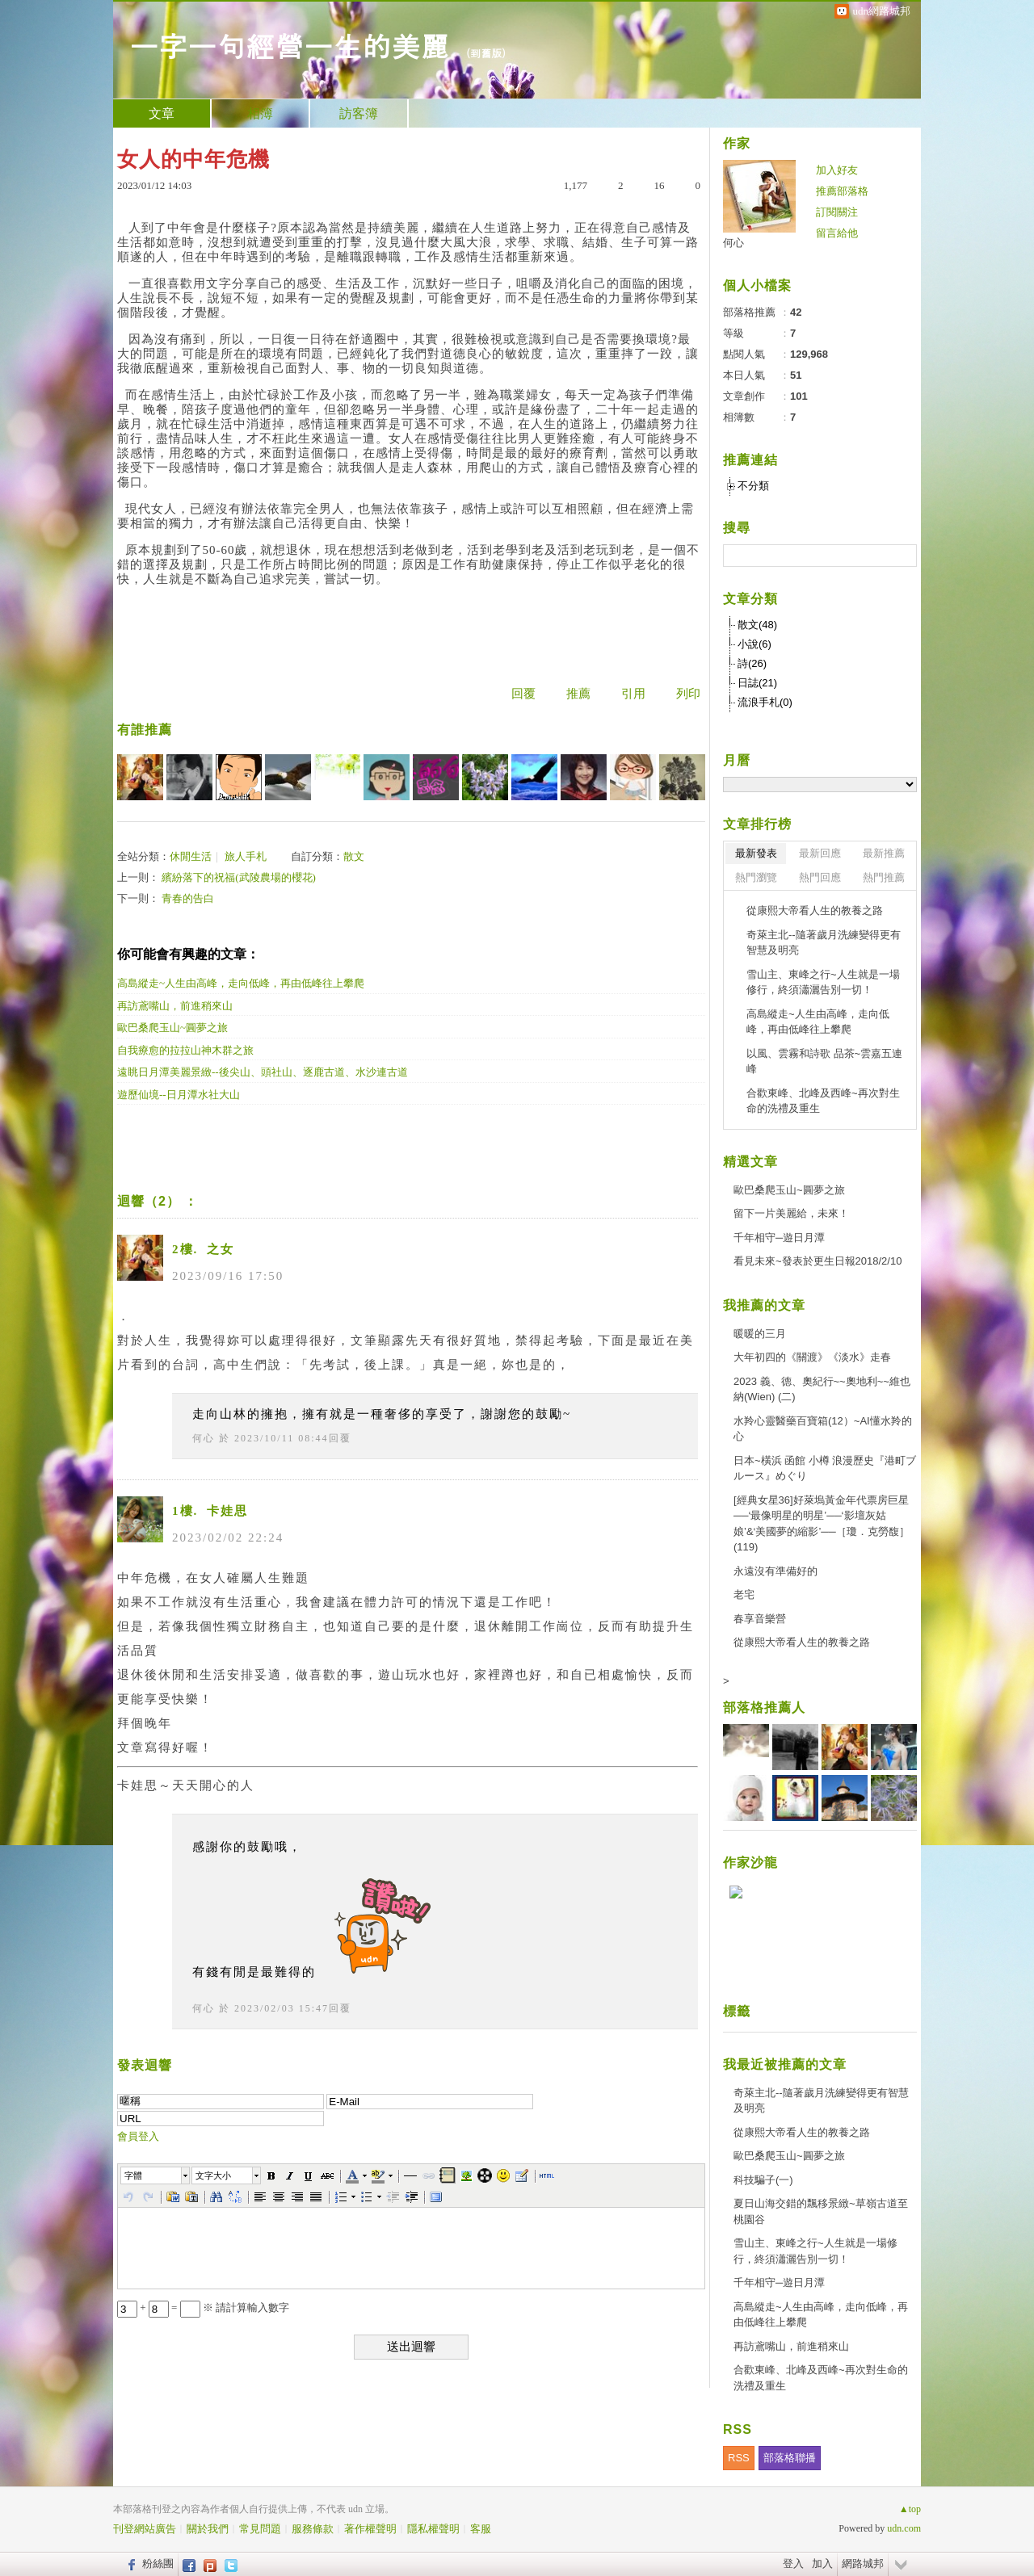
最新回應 (820, 853)
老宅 (743, 1594)
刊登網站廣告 (144, 2529)
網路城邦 (863, 2563)
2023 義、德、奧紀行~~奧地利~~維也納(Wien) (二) (821, 1389)
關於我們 (208, 2529)
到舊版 (486, 53)
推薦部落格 (842, 191)
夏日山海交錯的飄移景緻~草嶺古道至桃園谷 (820, 2211)
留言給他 (837, 233)
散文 (353, 856)
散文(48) (757, 625)
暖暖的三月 (759, 1334)
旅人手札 (246, 856)
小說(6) (754, 644)
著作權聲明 (370, 2529)
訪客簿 (358, 113)
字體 (133, 2175)
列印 (688, 693)
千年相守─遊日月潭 (779, 1237)
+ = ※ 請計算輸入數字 (203, 2307)
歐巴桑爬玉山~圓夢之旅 (172, 1028)
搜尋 (903, 555)
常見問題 (260, 2529)
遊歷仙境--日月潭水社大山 (178, 1095)
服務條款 (313, 2529)
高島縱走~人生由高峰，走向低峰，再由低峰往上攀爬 (240, 983)
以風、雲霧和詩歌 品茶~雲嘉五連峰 (824, 1061)
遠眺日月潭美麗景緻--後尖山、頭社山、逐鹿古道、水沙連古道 (262, 1072)
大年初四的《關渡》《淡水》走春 (812, 1357)
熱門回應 (820, 877)
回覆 (523, 693)
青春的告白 (188, 898)
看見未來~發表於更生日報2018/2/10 (817, 1261)
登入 (793, 2563)
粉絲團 (158, 2563)
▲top (910, 2509)
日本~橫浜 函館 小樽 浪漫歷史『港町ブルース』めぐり (824, 1468)
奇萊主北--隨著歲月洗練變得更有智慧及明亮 (823, 943)
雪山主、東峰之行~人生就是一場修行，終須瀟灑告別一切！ (823, 982)
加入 (822, 2563)
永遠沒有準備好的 (775, 1571)
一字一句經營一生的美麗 (289, 44)
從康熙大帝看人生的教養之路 (814, 910)
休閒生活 (191, 856)
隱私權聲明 (433, 2529)
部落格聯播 (789, 2458)
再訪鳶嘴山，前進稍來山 (175, 1006)
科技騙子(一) (763, 2180)
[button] (155, 2175)
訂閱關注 (837, 212)
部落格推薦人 (764, 1707)
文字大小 (213, 2175)
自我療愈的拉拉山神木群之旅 (185, 1050)
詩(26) (752, 663)
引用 (633, 693)
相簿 (260, 113)
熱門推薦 (884, 877)
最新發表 (756, 853)
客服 (480, 2529)
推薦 (578, 693)
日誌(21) (757, 683)
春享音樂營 (759, 1619)
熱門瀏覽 (756, 877)
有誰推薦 (144, 729)
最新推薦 (884, 853)
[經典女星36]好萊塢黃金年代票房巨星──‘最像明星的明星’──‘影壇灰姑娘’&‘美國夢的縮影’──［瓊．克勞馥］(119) (821, 1524)
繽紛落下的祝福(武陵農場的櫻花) (239, 877)
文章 (161, 113)
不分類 (753, 486)
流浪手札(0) (765, 702)
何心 (203, 1438)
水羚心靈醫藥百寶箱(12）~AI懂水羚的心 (822, 1429)
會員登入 (138, 2136)
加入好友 (837, 170)
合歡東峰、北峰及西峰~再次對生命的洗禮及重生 (823, 1101)
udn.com (904, 2528)
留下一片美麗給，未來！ (791, 1213)
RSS (739, 2458)
